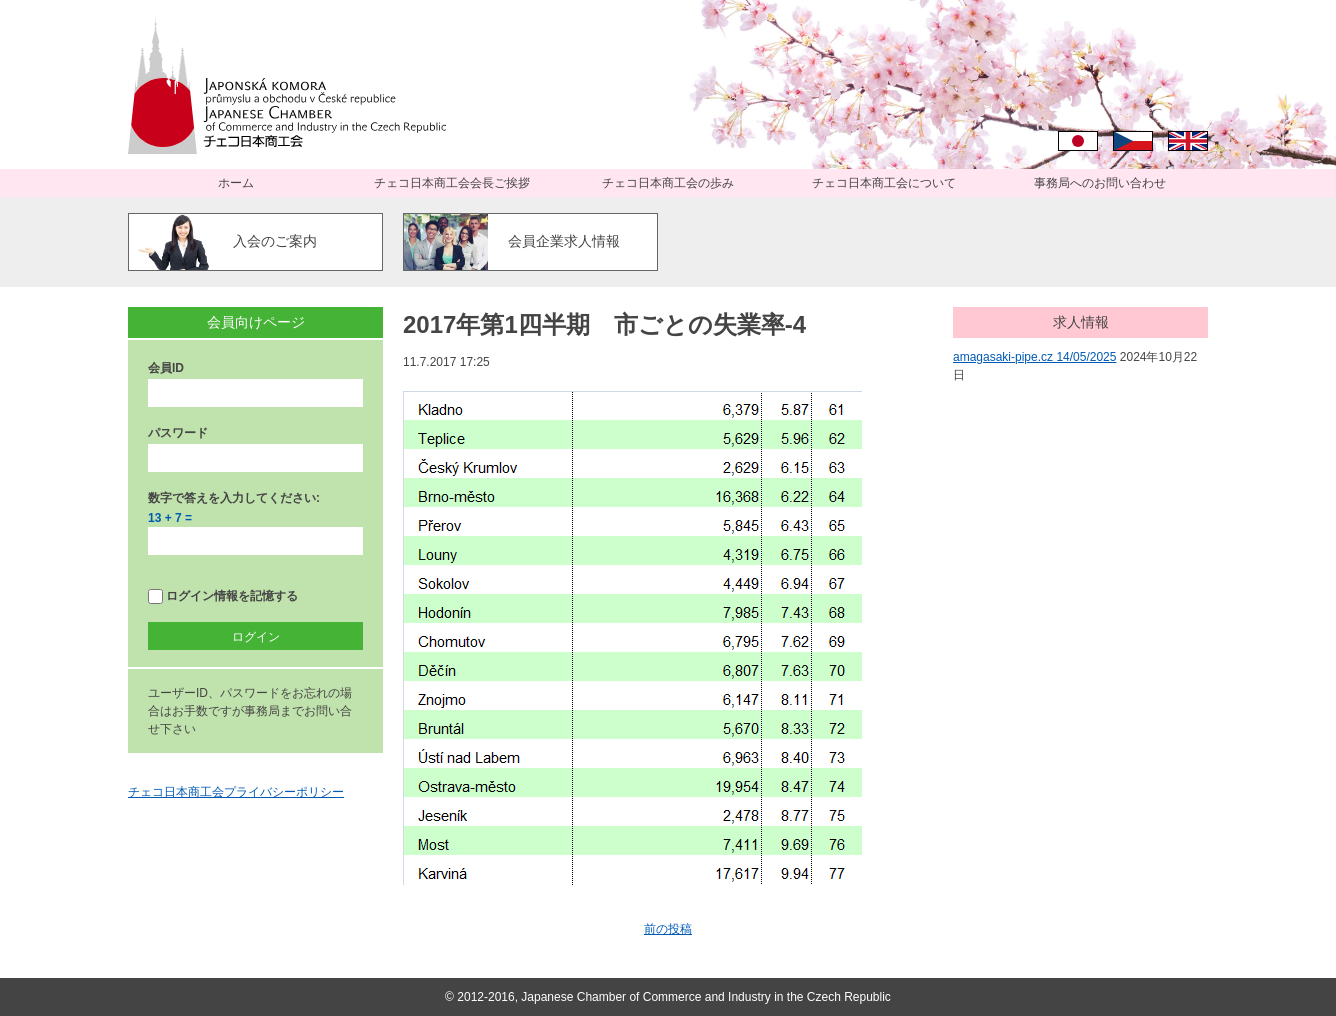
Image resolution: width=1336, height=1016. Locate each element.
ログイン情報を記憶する (223, 596)
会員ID (166, 368)
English (1188, 141)
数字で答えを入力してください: (234, 498)
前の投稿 (668, 929)
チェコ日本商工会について (884, 183)
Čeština (1133, 141)
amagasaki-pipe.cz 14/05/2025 (1034, 357)
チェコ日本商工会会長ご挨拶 (452, 183)
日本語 (1078, 141)
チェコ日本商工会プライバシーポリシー (236, 792)
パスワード (178, 433)
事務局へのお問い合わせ (1100, 183)
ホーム (236, 183)
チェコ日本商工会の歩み (668, 183)
